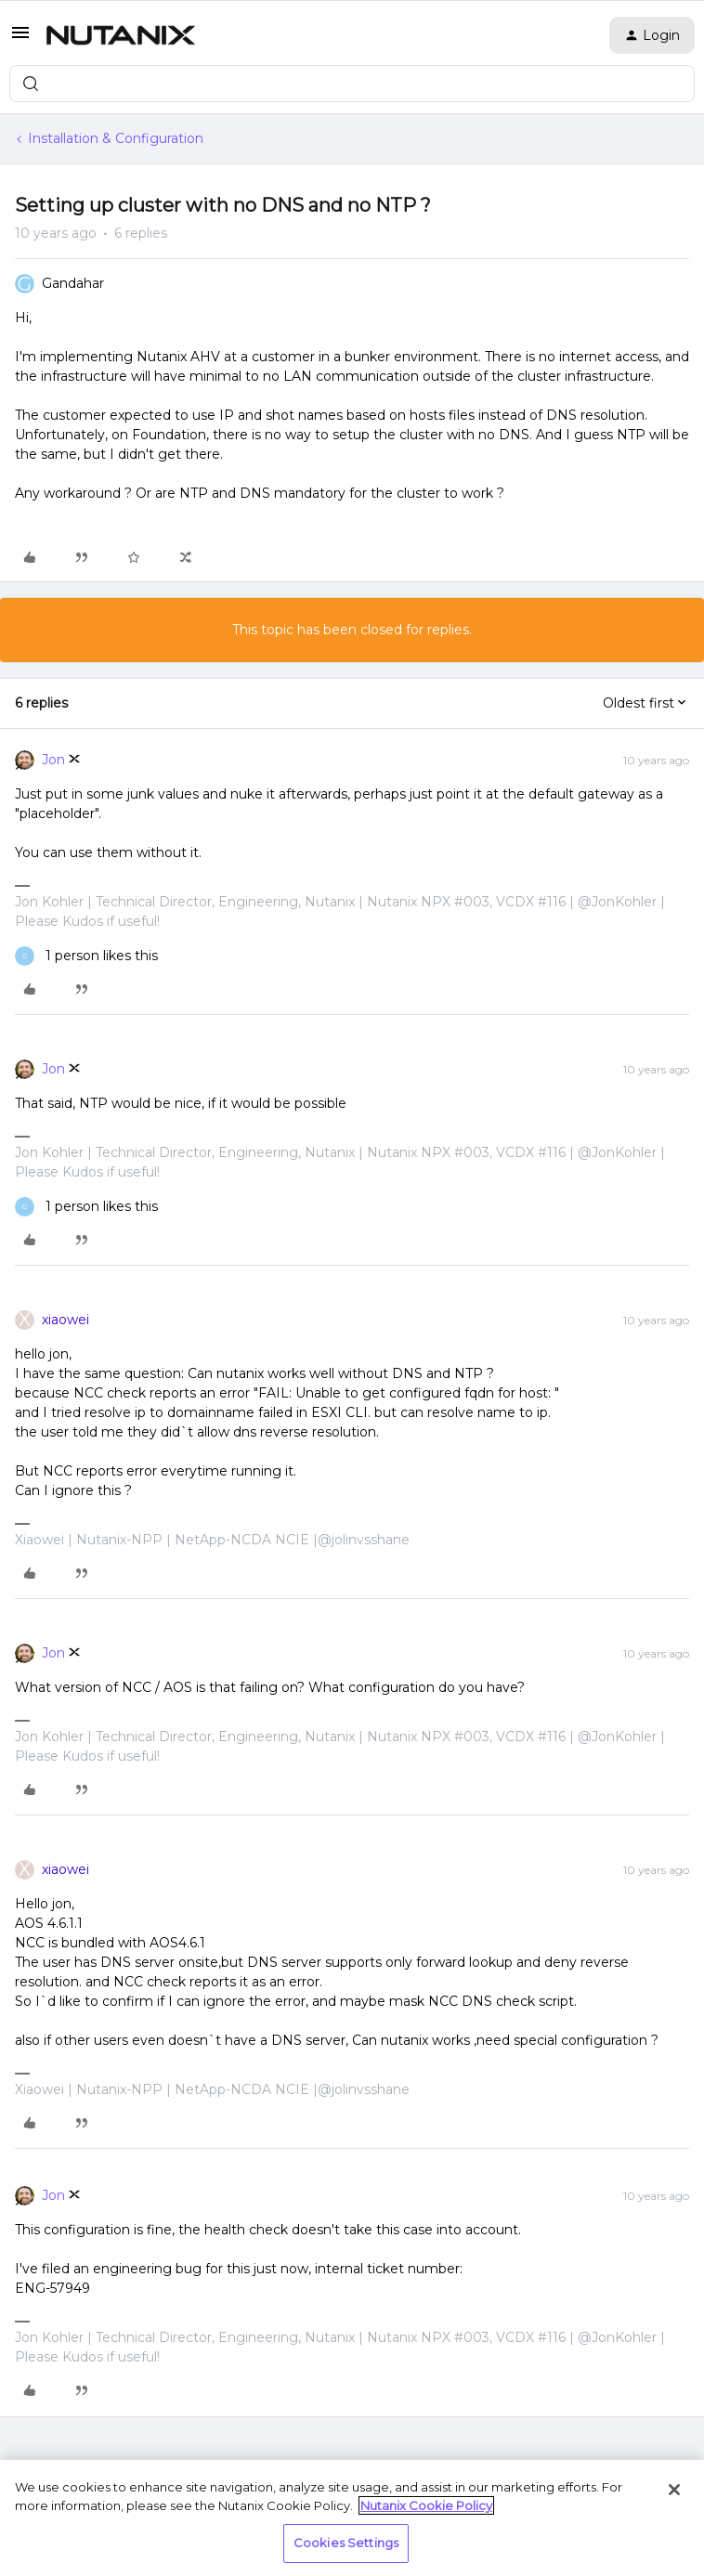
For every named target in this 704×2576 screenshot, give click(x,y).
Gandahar (73, 283)
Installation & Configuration (115, 138)
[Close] (674, 2489)
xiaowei (65, 1319)
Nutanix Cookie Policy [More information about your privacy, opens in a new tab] (426, 2505)
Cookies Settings (345, 2542)
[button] (20, 39)
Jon (53, 759)
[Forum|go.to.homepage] (120, 35)
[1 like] (86, 956)
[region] (352, 2518)
